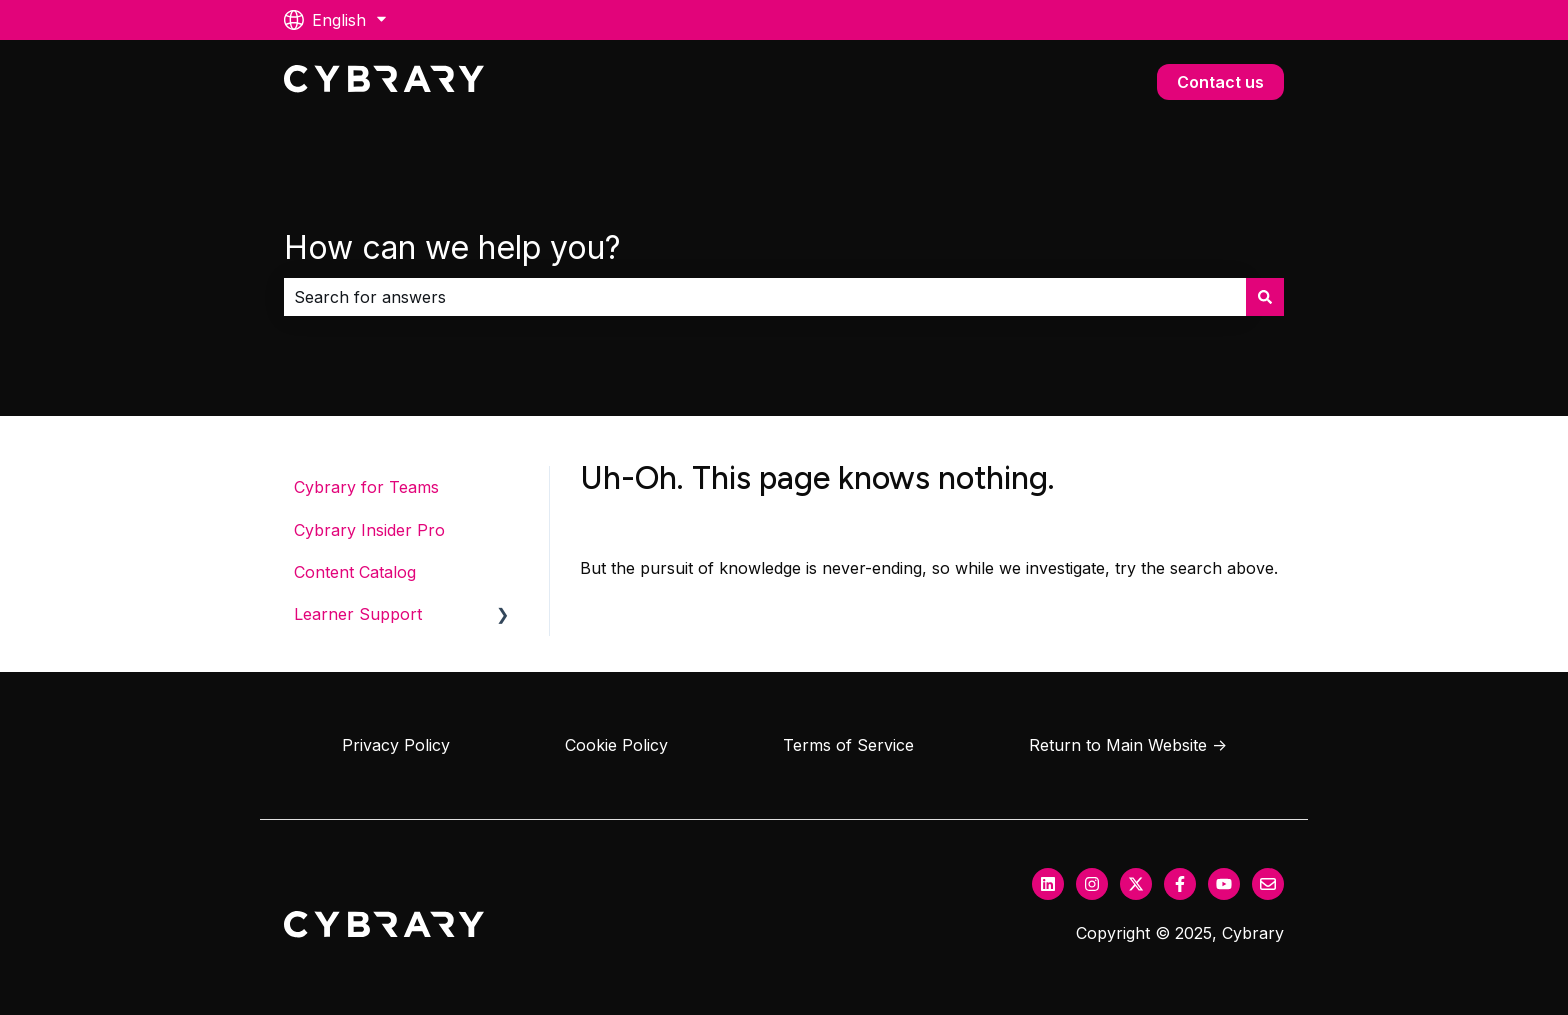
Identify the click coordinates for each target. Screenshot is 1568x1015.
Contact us (1220, 82)
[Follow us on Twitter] (1136, 884)
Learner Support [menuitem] (358, 614)
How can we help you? (452, 247)
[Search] (1265, 297)
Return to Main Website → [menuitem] (1128, 745)
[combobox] (765, 297)
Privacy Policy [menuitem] (396, 745)
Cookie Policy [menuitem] (616, 745)
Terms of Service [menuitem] (848, 745)
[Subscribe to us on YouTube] (1224, 884)
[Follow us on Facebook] (1180, 884)
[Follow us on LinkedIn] (1048, 884)
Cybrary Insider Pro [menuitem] (369, 530)
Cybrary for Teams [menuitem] (366, 487)
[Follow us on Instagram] (1092, 884)
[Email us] (1268, 884)
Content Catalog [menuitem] (355, 572)
